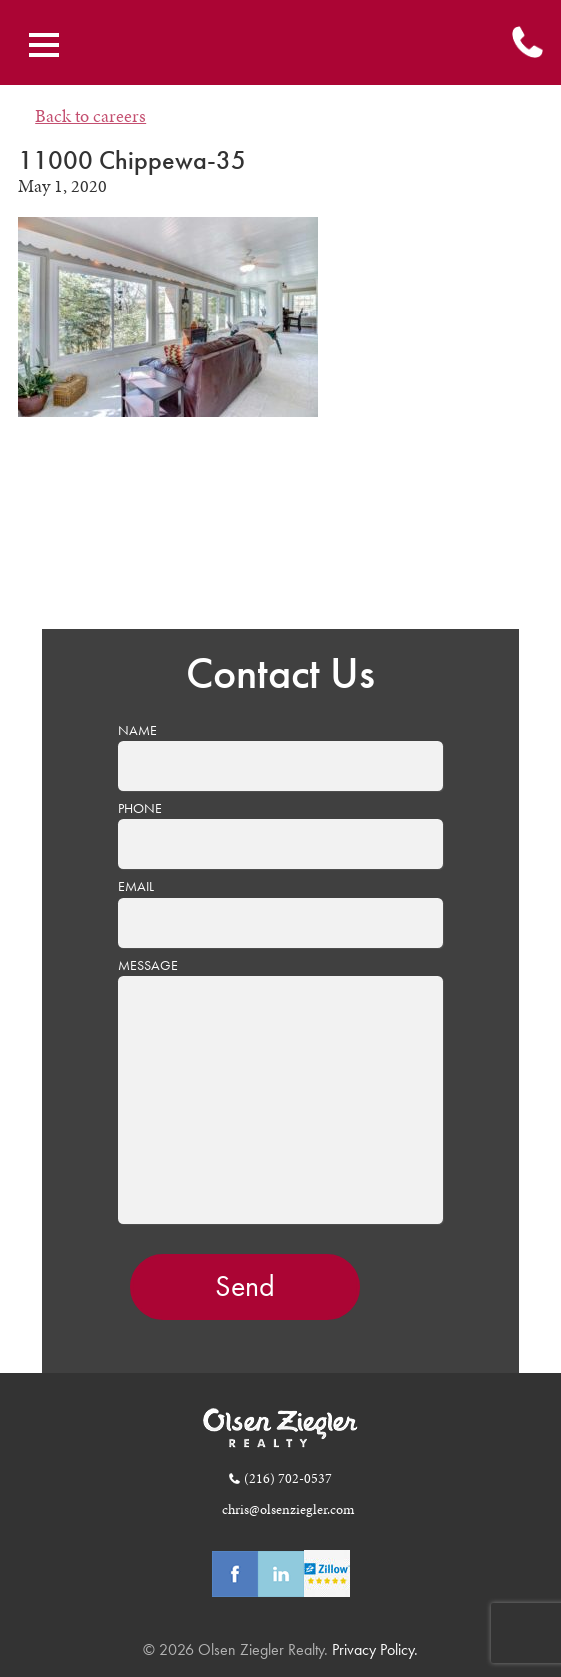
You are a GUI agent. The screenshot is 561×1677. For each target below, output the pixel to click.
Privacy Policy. (373, 1649)
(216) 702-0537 (288, 1478)
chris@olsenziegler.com (288, 1509)
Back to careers (90, 116)
